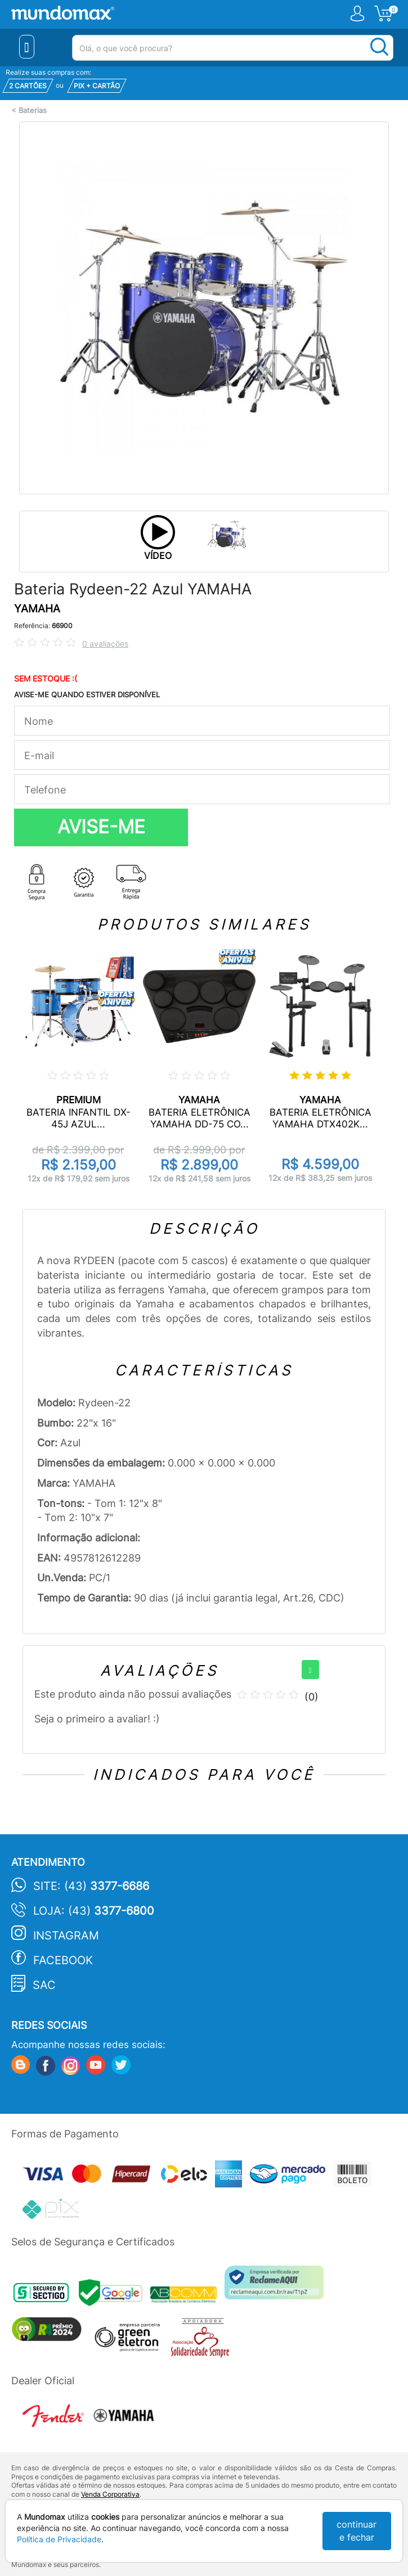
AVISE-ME (101, 826)
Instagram (66, 1935)
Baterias (33, 110)
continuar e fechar (356, 2531)
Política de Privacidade (59, 2539)
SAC (44, 1985)
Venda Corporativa (110, 2494)
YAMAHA (37, 608)
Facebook (63, 1960)
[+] (310, 1669)
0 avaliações (105, 643)
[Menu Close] (26, 46)
